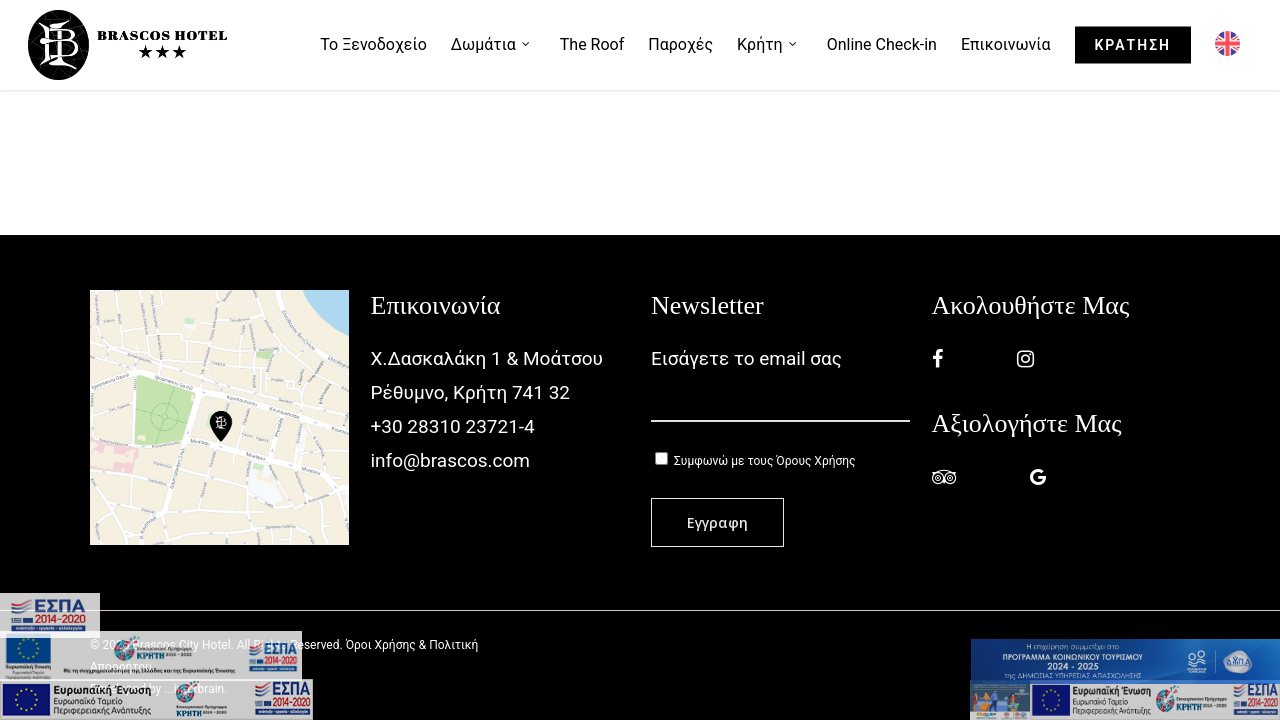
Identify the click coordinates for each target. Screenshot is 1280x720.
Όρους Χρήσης (815, 461)
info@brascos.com (451, 460)
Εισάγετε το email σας (780, 384)
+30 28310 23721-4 (453, 426)
